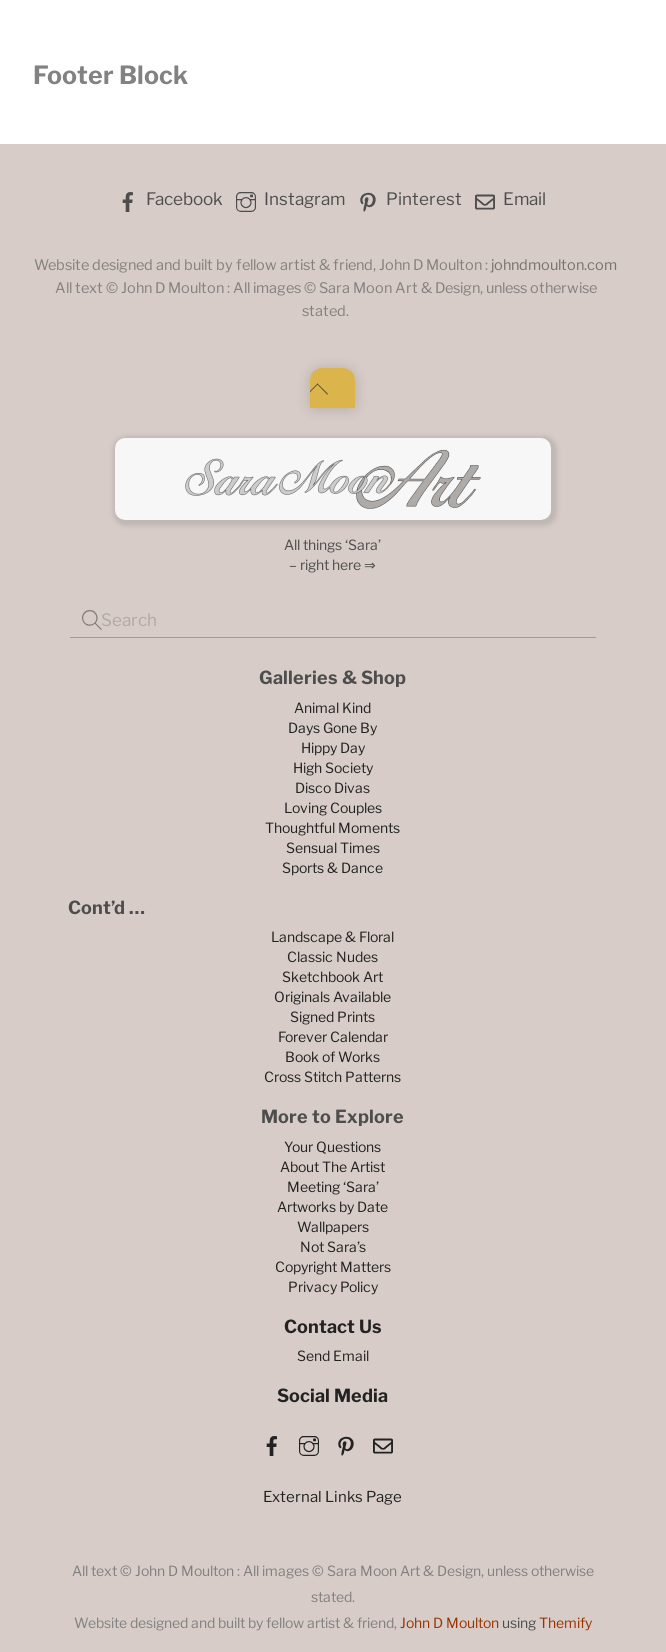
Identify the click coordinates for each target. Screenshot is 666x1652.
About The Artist (332, 1166)
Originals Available (332, 996)
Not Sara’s (333, 1246)
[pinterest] (346, 1442)
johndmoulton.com (554, 265)
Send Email (333, 1355)
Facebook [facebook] (168, 198)
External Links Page (332, 1497)
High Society (333, 767)
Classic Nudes (332, 956)
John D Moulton (449, 1622)
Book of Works (332, 1056)
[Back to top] (332, 388)
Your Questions (332, 1146)
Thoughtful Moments (332, 827)
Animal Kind (332, 707)
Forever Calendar (333, 1036)
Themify (565, 1622)
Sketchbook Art (332, 976)
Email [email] (508, 198)
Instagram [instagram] (288, 198)
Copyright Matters (333, 1266)
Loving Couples (333, 807)
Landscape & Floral (332, 936)
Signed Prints (332, 1016)
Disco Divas (332, 787)
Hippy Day (333, 747)
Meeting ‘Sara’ (333, 1186)
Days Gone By (332, 727)
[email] (383, 1442)
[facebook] (272, 1442)
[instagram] (309, 1442)
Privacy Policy (333, 1286)
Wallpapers (333, 1226)
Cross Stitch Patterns (332, 1076)
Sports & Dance (332, 867)
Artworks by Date (332, 1206)
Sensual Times (333, 847)
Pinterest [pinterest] (408, 198)
